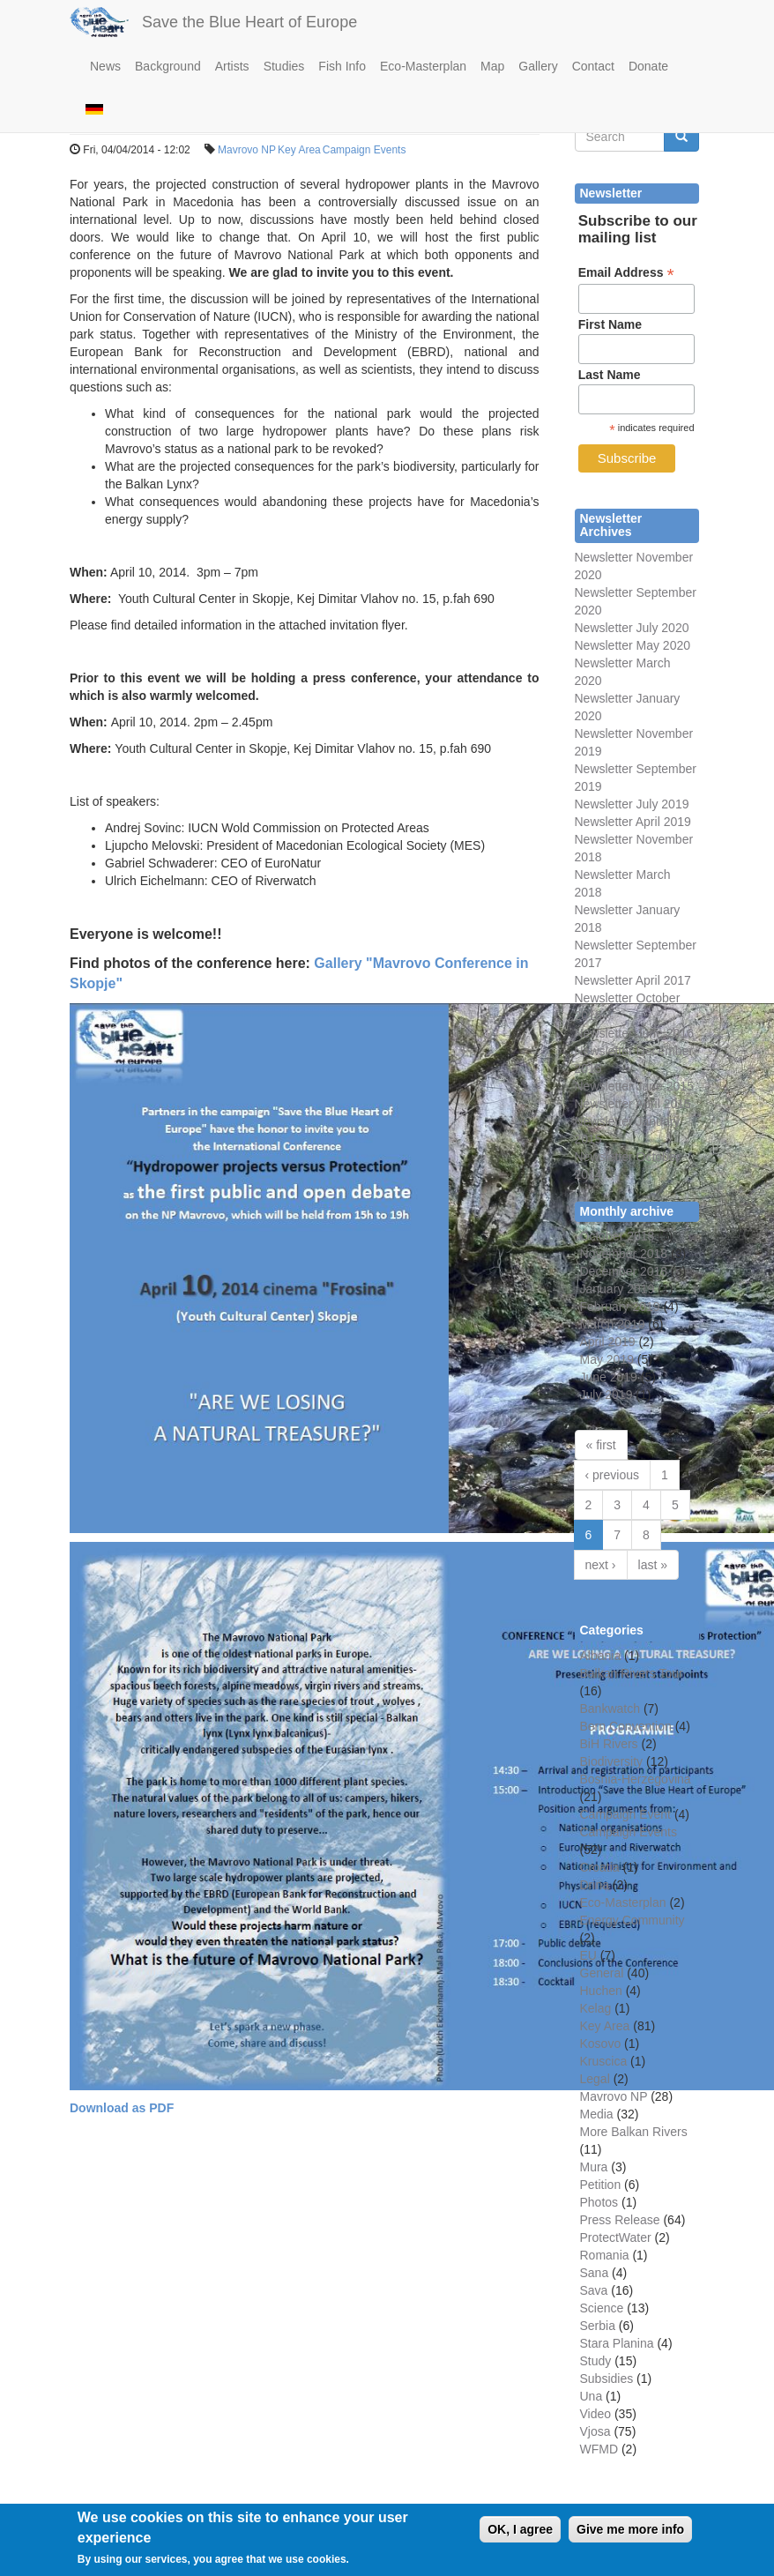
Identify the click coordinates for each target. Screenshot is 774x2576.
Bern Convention (626, 1726)
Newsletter (604, 945)
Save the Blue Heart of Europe (249, 22)
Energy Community (632, 1920)
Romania (604, 2255)
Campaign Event (626, 1814)
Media (597, 2114)
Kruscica (604, 2061)
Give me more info (630, 2536)
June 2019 (608, 1377)
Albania (600, 1656)
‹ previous (612, 1475)
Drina (594, 1885)
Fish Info (342, 66)
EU (588, 1955)
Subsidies (607, 2378)
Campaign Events (364, 150)
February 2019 (620, 1306)
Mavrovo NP (247, 150)
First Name (610, 324)
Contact (593, 66)
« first (601, 1445)
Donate (648, 66)
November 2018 (624, 1254)
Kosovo (600, 2043)
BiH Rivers (609, 1744)
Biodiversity (612, 1761)
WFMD (599, 2449)
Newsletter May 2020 (633, 645)
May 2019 (607, 1359)
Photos (599, 2202)
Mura (594, 2167)
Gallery (537, 66)
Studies (284, 66)
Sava (594, 2290)
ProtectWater (615, 2237)
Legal (595, 2079)
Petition (600, 2185)
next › (600, 1565)
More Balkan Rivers (634, 2132)
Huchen (601, 1991)
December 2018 (624, 1271)
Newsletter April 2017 (633, 980)
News (105, 66)
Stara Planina (617, 2343)
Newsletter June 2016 (634, 1033)
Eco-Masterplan (423, 66)
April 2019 (608, 1342)
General (602, 1973)
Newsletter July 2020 (632, 628)
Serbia (597, 2326)
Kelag (596, 2008)
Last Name (609, 375)
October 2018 (617, 1236)
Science (602, 2308)
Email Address (626, 272)
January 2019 (617, 1289)
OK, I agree (520, 2536)
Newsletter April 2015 (633, 1104)
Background (168, 66)
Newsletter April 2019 (633, 822)
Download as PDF (122, 2108)
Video (596, 2414)
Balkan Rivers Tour (631, 1673)
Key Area (299, 150)
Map (492, 66)
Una (591, 2396)
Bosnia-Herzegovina (635, 1779)
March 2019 (612, 1324)
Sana (594, 2273)
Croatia (600, 1867)
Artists (232, 66)
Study (596, 2361)
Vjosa (595, 2431)
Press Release (620, 2220)
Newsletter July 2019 (632, 804)
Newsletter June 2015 (634, 1086)
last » (652, 1565)
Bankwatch (610, 1708)
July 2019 (606, 1395)
